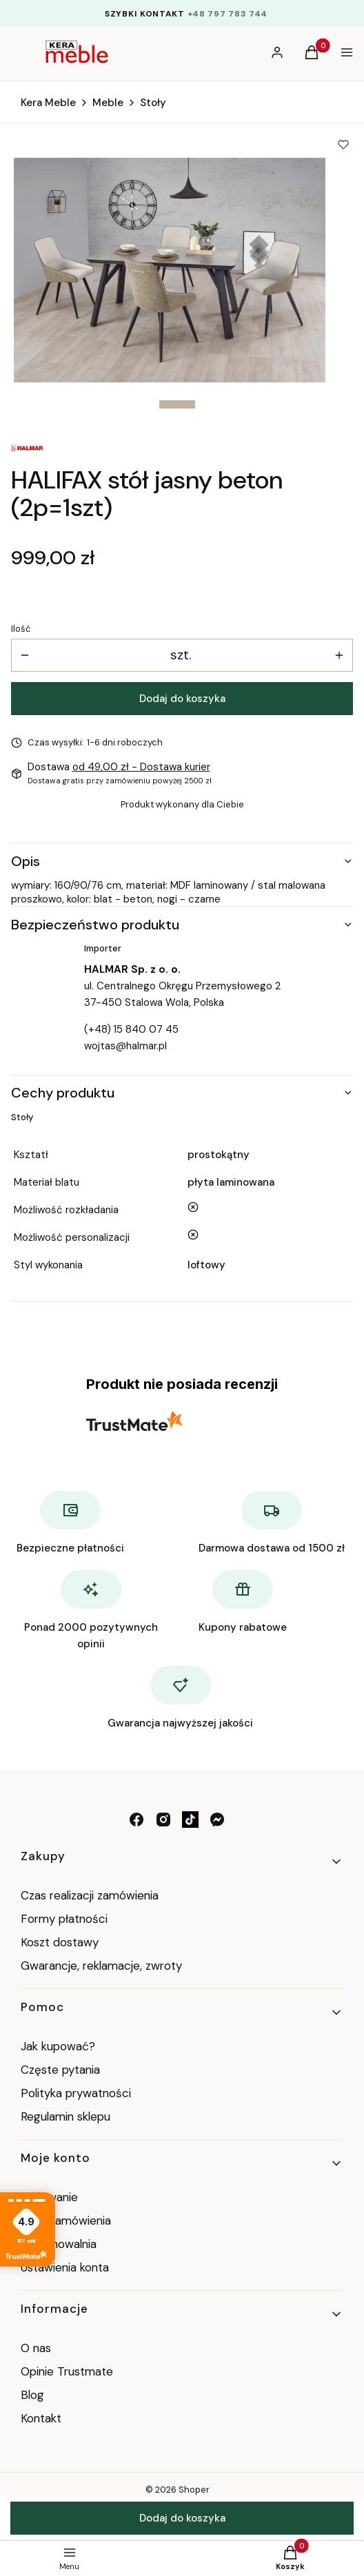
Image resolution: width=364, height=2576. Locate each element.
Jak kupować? (58, 2046)
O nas (36, 2348)
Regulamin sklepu (65, 2116)
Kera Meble (48, 103)
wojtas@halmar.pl (125, 1046)
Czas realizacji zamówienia (90, 1895)
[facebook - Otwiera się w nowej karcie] (136, 1819)
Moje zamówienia (66, 2220)
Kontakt (41, 2418)
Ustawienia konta (65, 2267)
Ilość (20, 629)
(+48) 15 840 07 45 (131, 1029)
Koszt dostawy (60, 1942)
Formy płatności (64, 1918)
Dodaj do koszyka (182, 698)
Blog (32, 2394)
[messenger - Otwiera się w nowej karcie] (217, 1819)
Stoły (153, 103)
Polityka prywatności (76, 2093)
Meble (107, 103)
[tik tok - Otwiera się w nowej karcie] (190, 1819)
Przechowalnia (59, 2244)
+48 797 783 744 (228, 13)
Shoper (194, 2489)
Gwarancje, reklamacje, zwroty (101, 1965)
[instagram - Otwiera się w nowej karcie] (163, 1819)
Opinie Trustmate (67, 2371)
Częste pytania (60, 2069)
